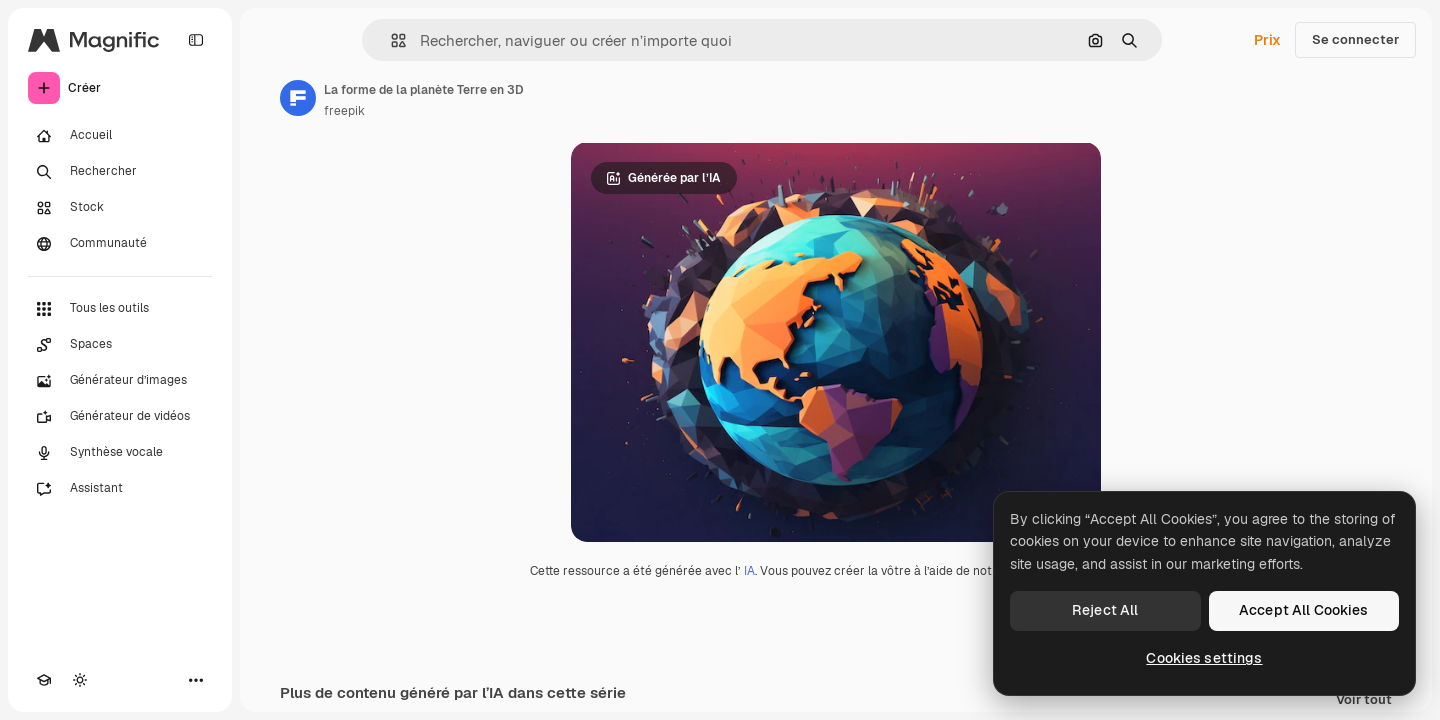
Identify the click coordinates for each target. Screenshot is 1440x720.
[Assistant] (120, 489)
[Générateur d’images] (120, 381)
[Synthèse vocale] (120, 453)
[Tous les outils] (120, 309)
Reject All (1105, 610)
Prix (1267, 40)
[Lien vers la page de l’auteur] (298, 98)
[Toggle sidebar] (196, 40)
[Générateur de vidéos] (120, 417)
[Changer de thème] (80, 680)
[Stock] (120, 208)
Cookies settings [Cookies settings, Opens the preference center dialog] (1204, 658)
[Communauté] (120, 244)
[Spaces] (120, 345)
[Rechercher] (120, 172)
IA (749, 571)
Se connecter (1355, 39)
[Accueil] (120, 136)
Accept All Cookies (1304, 610)
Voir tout (1364, 700)
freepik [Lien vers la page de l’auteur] (344, 111)
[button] (390, 40)
